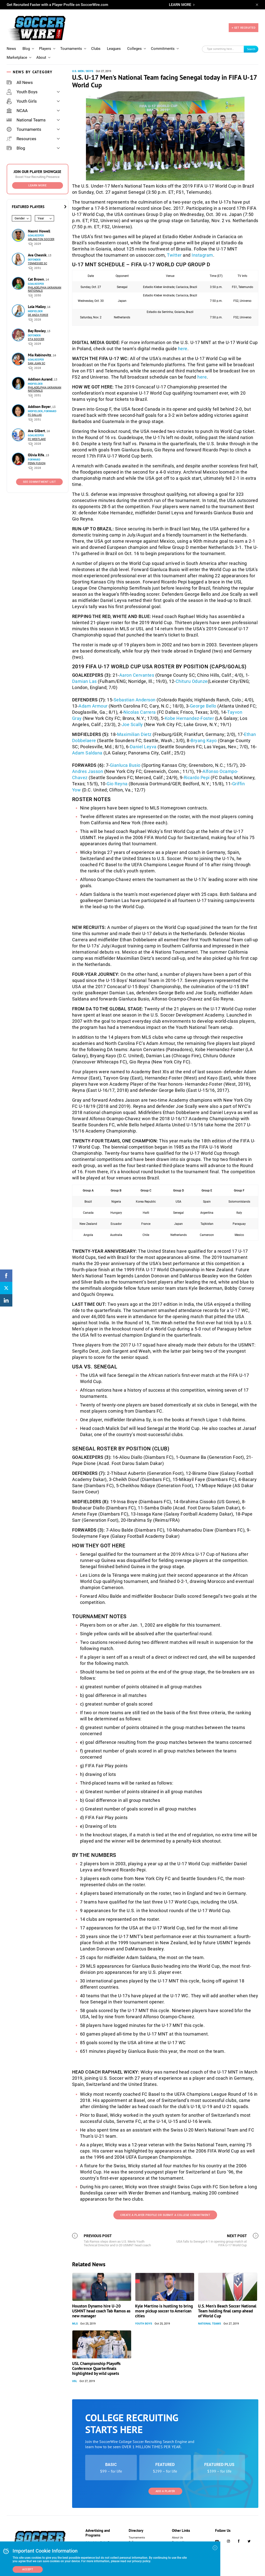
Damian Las (84, 681)
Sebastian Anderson (135, 699)
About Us (177, 2537)
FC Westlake (37, 439)
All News (20, 82)
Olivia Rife (36, 455)
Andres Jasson (87, 771)
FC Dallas (35, 415)
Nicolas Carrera (139, 712)
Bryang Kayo (204, 740)
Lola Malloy (37, 306)
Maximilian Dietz (134, 734)
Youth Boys (22, 91)
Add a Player (165, 2491)
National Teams (26, 119)
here (182, 348)
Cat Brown (36, 279)
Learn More (37, 185)
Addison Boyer (40, 406)
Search (251, 49)
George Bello (203, 706)
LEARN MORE (180, 4)
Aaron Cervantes (136, 675)
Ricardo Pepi (197, 777)
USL (74, 2381)
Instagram (202, 255)
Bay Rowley (37, 330)
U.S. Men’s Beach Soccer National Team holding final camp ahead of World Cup (227, 2311)
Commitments (163, 49)
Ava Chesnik (37, 255)
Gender (20, 218)
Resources (21, 138)
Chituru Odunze (192, 681)
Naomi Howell (39, 231)
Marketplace (17, 57)
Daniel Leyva (143, 746)
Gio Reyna (117, 783)
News (11, 49)
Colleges (134, 49)
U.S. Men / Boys (82, 71)
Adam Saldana (87, 752)
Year (41, 218)
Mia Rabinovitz (40, 355)
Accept (27, 2569)
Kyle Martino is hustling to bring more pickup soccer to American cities (164, 2311)
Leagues (114, 49)
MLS (75, 2323)
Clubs (96, 49)
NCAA (17, 110)
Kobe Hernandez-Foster (189, 718)
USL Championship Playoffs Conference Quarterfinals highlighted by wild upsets (96, 2368)
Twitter (174, 255)
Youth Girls (22, 101)
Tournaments (71, 49)
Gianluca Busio (125, 765)
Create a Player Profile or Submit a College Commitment (165, 2215)
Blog (26, 49)
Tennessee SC (37, 263)
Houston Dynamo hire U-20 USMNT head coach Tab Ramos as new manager (101, 2311)
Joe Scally (132, 724)
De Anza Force (38, 315)
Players (45, 49)
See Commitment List (39, 481)
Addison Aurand (40, 379)
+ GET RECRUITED (244, 27)
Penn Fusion (36, 463)
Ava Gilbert (37, 430)
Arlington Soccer (41, 239)
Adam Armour (93, 706)
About (41, 57)
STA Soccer (36, 339)
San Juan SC (36, 363)
